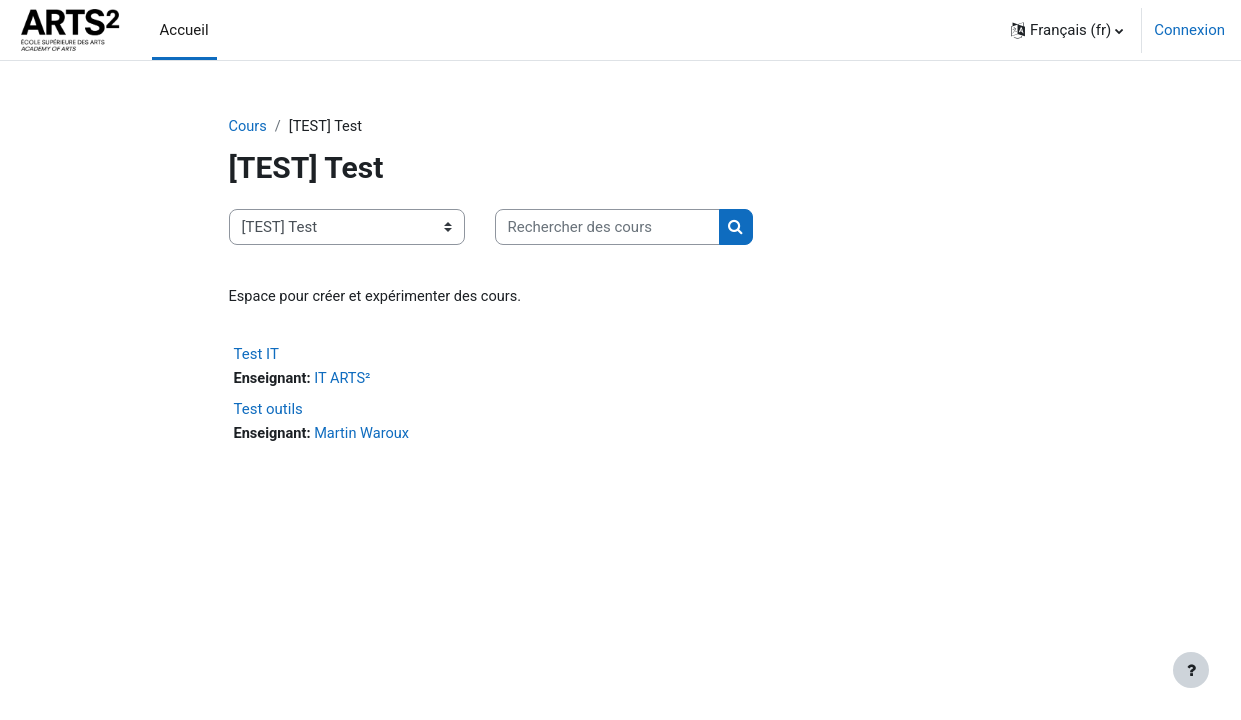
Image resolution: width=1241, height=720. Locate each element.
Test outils (268, 411)
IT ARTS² (346, 381)
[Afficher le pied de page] (1191, 670)
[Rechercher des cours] (607, 228)
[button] (1067, 30)
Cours (248, 127)
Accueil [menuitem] (184, 30)
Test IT (256, 356)
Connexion (1189, 30)
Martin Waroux (366, 436)
